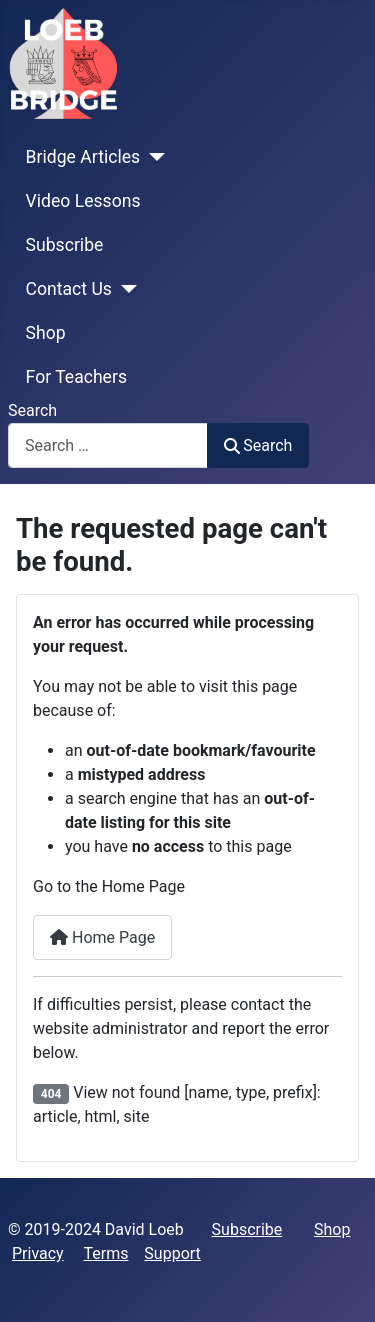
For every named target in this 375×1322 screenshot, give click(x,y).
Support (172, 1253)
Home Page (102, 937)
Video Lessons (83, 201)
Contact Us (69, 289)
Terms (106, 1253)
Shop (46, 333)
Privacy (38, 1253)
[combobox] (108, 445)
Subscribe (65, 245)
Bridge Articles (83, 157)
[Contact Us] (124, 289)
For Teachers (76, 377)
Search (32, 410)
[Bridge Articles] (152, 157)
